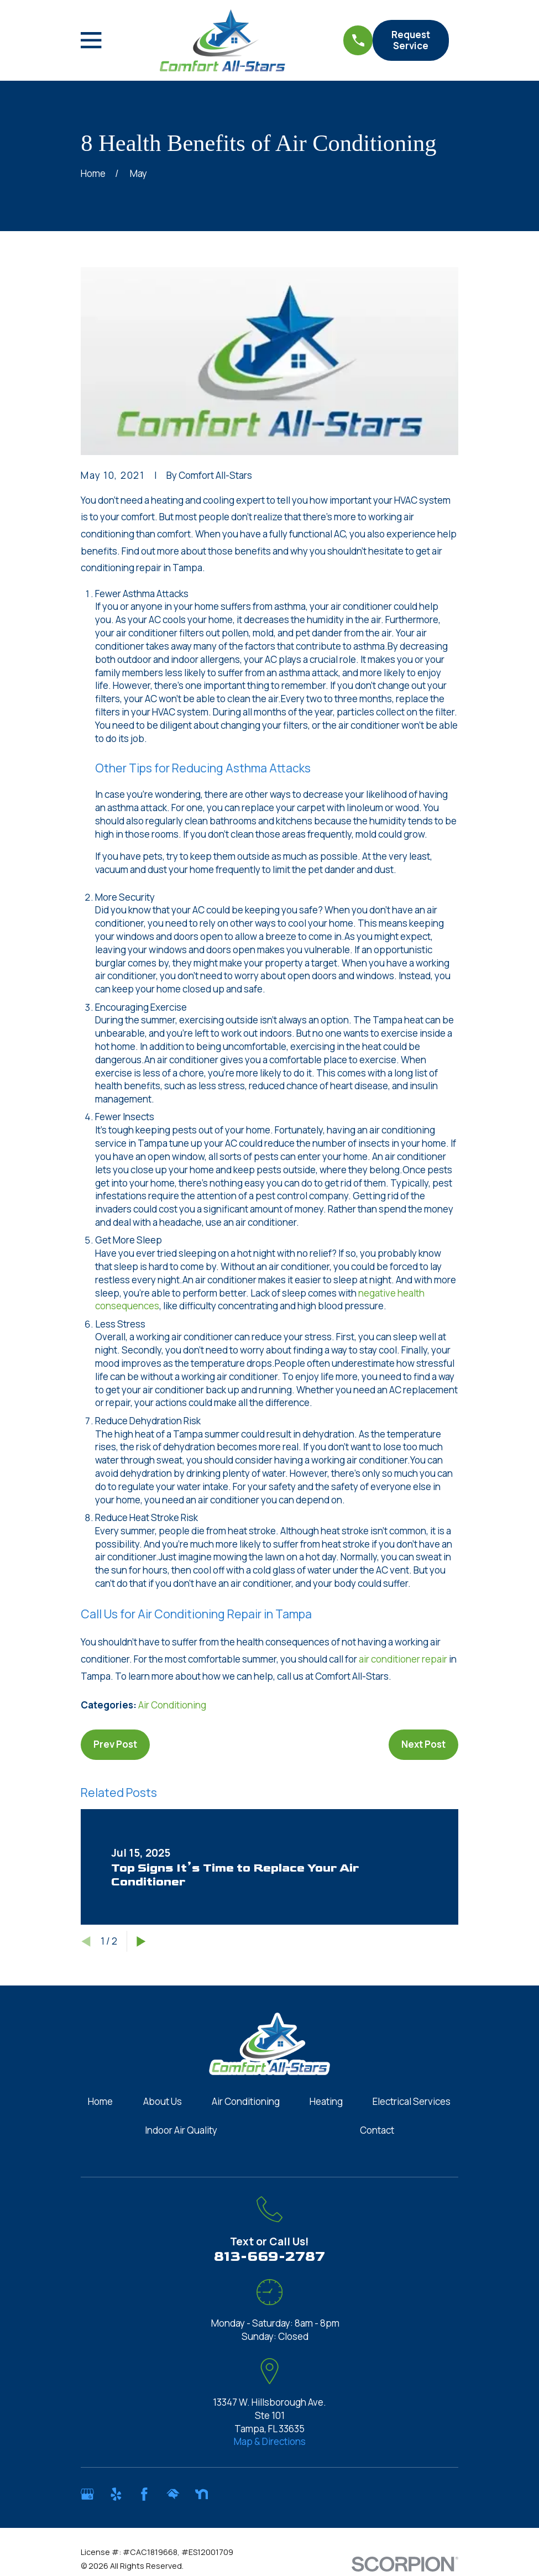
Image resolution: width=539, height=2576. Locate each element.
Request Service (410, 40)
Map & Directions (270, 2441)
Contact (377, 2130)
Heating (326, 2101)
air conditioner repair (403, 1659)
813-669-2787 (269, 2256)
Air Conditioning (172, 1705)
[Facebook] (144, 2494)
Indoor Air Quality (181, 2130)
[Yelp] (116, 2494)
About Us (162, 2101)
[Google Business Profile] (87, 2494)
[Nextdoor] (201, 2494)
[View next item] (141, 1941)
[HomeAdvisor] (173, 2494)
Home (100, 2101)
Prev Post (115, 1744)
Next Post (423, 1744)
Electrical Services (412, 2101)
